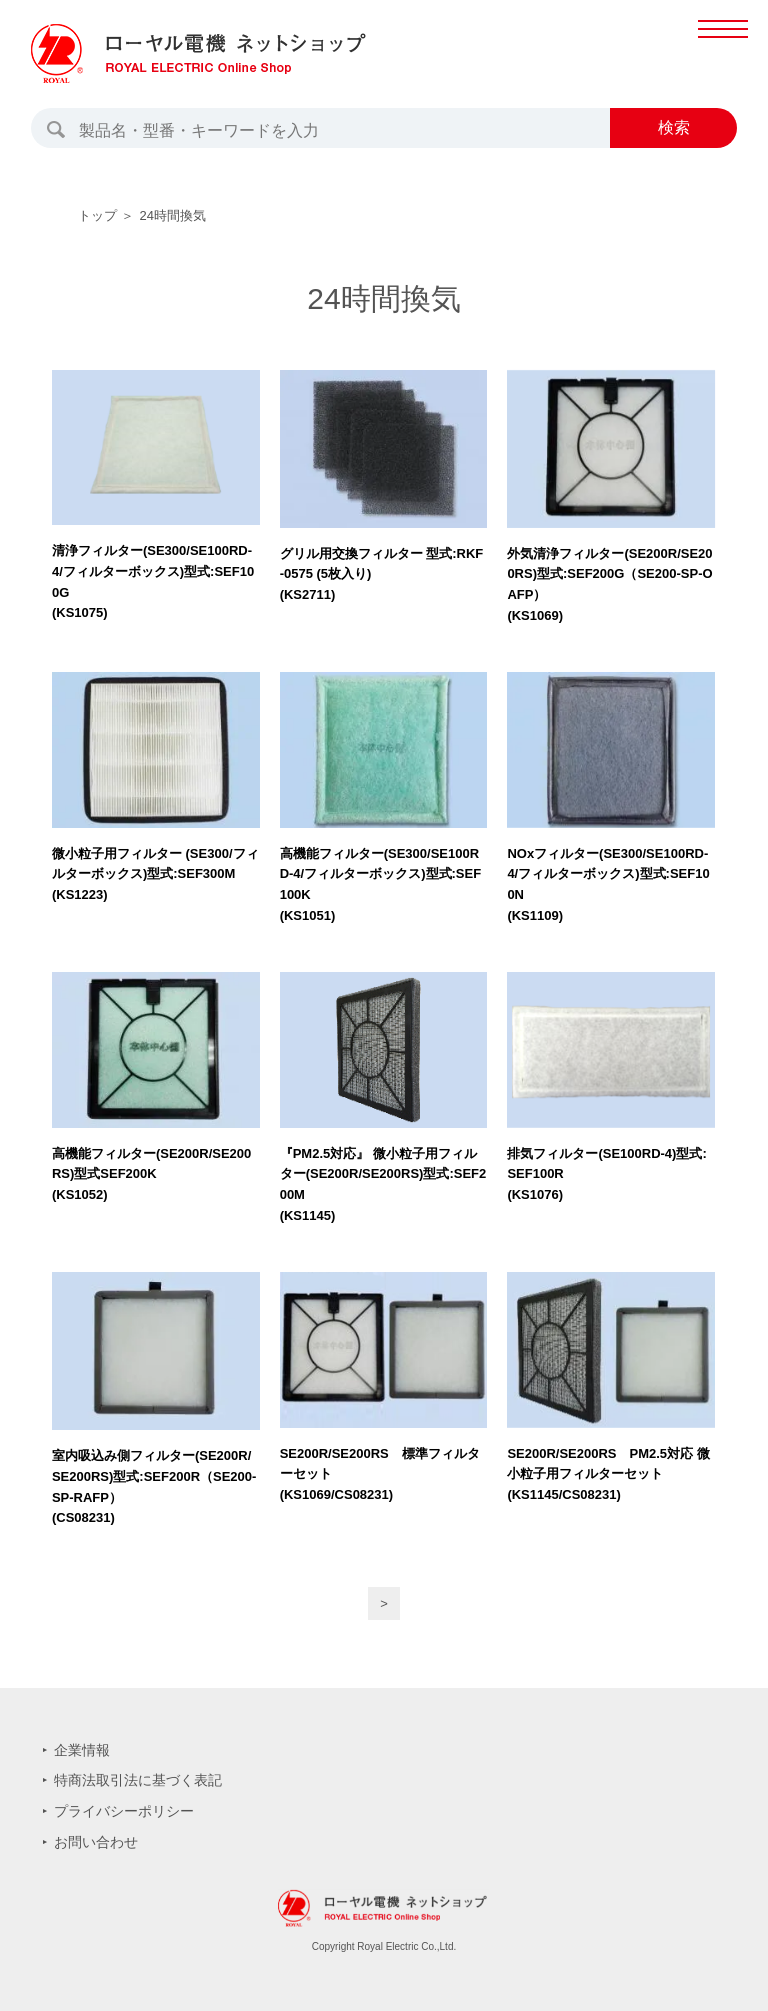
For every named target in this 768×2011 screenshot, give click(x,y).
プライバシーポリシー (124, 1811)
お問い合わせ (96, 1842)
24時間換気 (173, 215)
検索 (674, 127)
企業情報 (82, 1750)
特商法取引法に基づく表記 (138, 1780)
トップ (97, 215)
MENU (722, 49)
